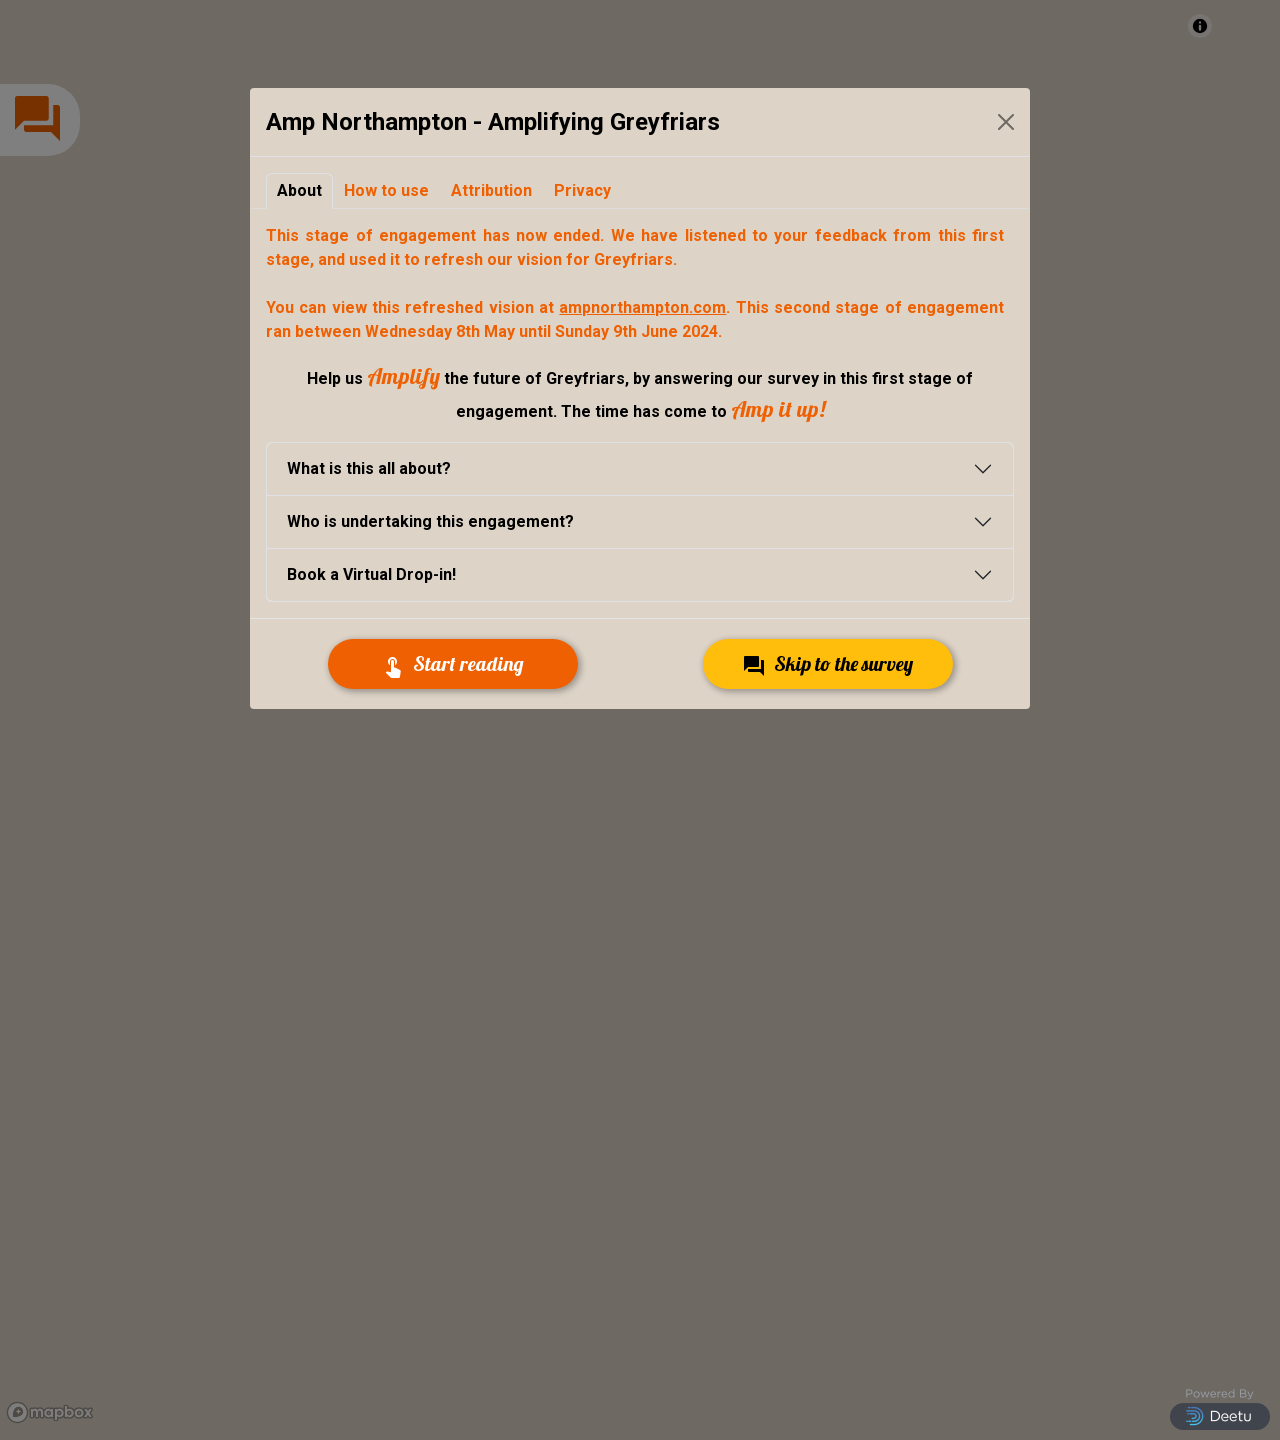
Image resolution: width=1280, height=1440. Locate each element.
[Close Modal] (1006, 122)
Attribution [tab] (491, 190)
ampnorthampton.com (642, 307)
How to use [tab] (386, 190)
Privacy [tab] (582, 190)
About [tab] (299, 190)
